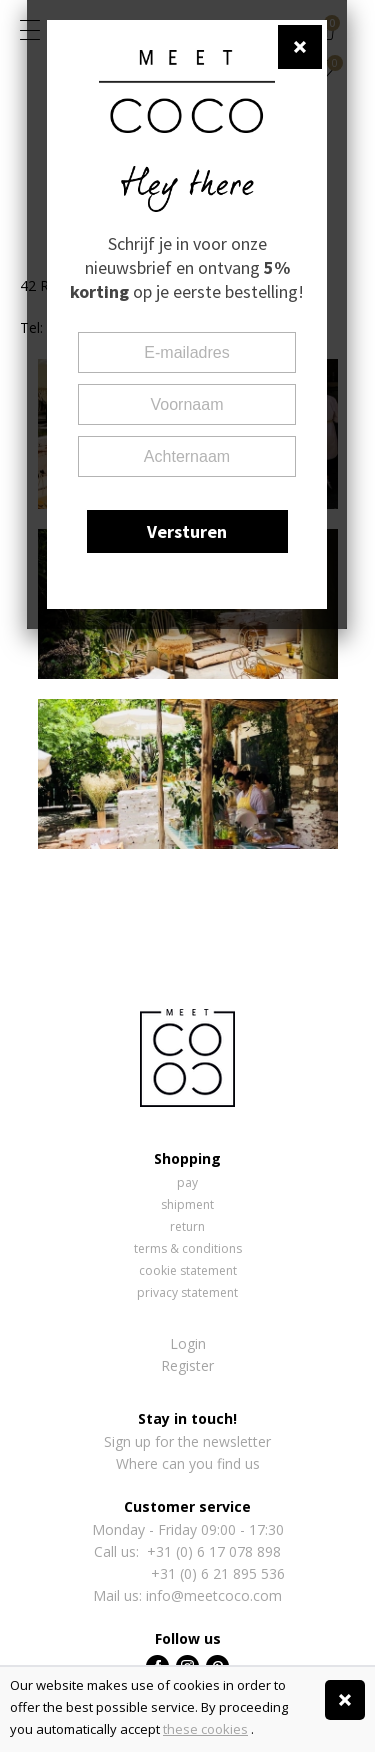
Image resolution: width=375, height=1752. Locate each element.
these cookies (205, 1729)
